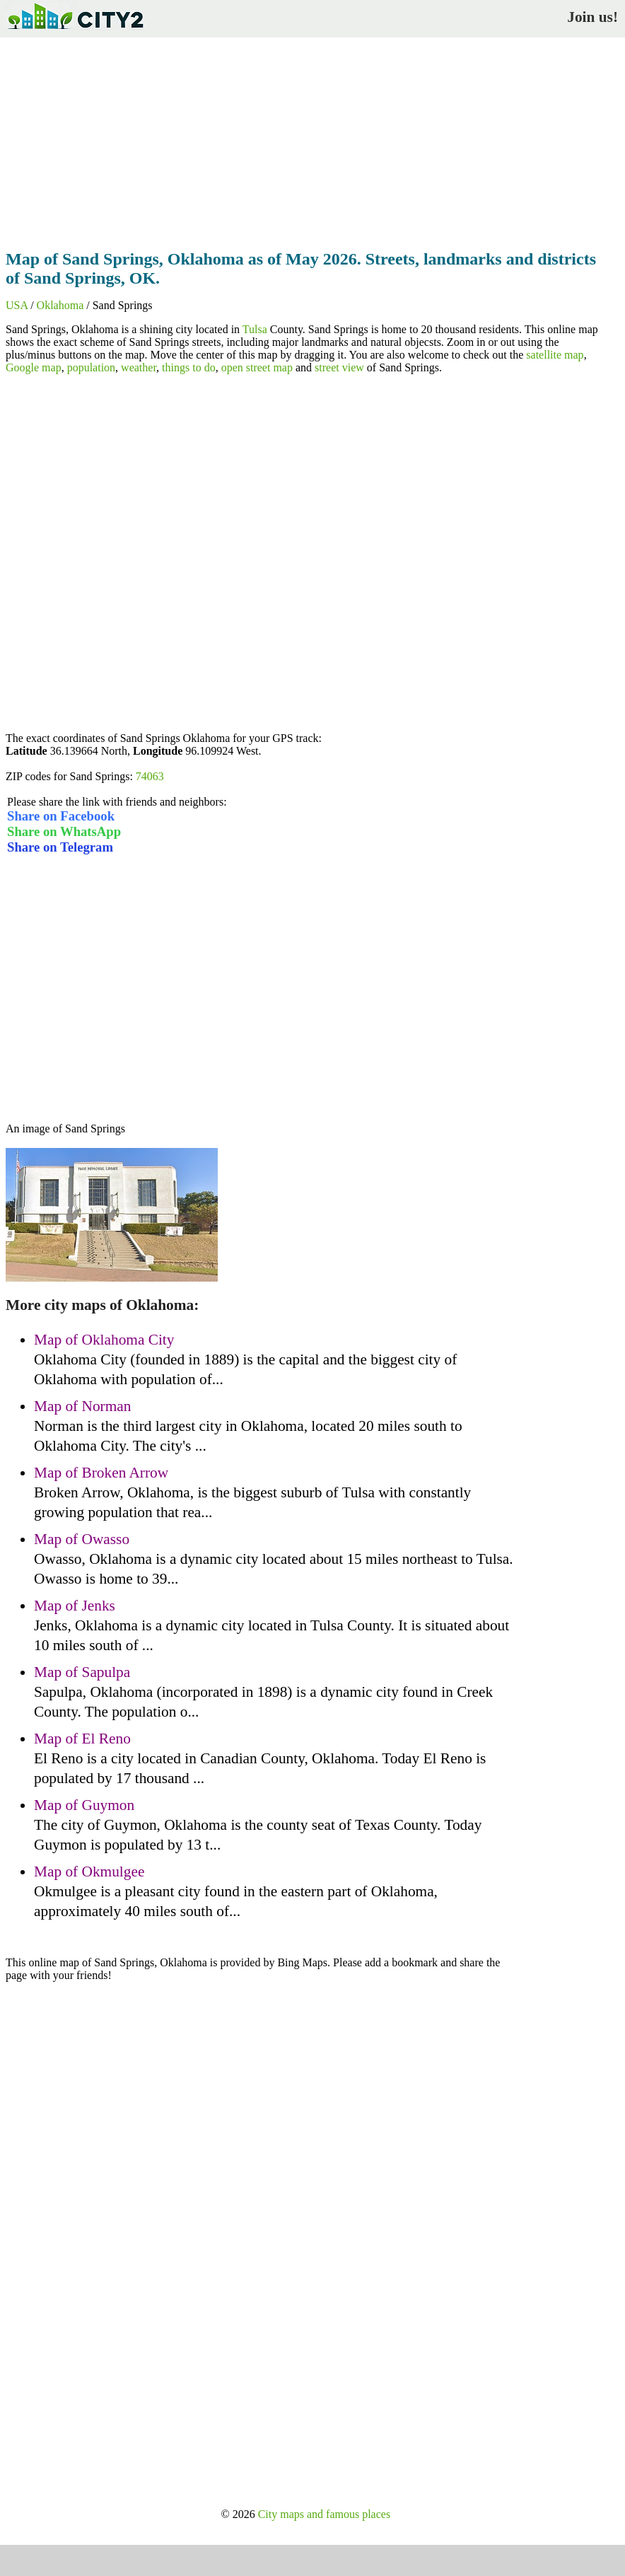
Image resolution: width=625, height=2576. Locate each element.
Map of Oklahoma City (104, 1339)
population (91, 367)
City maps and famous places (324, 2514)
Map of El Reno (82, 1738)
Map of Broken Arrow (101, 1472)
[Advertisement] (312, 139)
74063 (150, 776)
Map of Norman (82, 1406)
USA (17, 305)
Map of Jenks (74, 1605)
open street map (257, 367)
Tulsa (255, 329)
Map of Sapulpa (82, 1672)
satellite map (554, 355)
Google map (34, 367)
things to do (189, 367)
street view (339, 367)
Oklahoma (60, 305)
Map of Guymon (84, 1805)
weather (138, 367)
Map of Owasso (81, 1539)
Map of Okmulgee (89, 1871)
